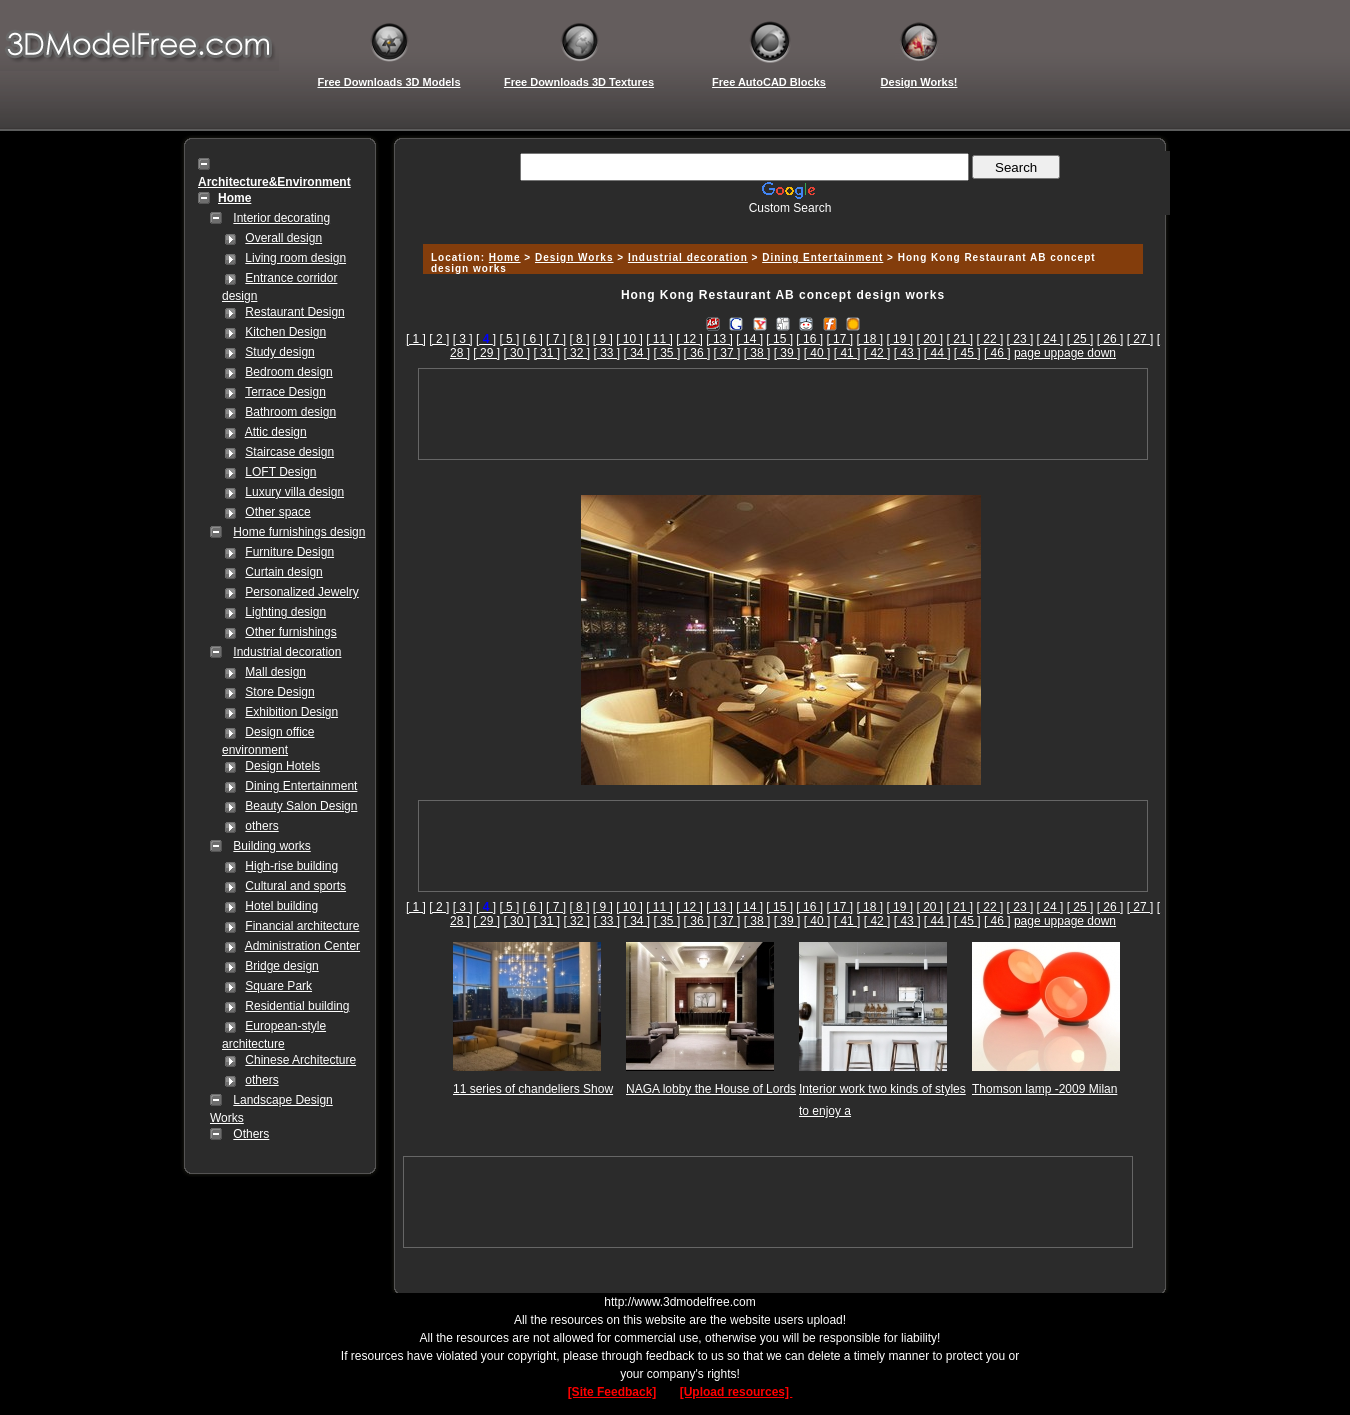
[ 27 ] (1140, 339)
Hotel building (281, 906)
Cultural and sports (295, 886)
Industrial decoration (287, 652)
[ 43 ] (907, 353)
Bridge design (281, 966)
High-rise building (291, 866)
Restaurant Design (294, 312)
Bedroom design (288, 372)
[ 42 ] (877, 353)
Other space (277, 512)
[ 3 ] (463, 339)
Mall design (275, 672)
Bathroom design (290, 412)
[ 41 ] (847, 353)
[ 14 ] (749, 339)
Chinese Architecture (300, 1060)
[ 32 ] (576, 353)
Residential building (297, 1006)
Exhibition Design (291, 712)
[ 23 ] (1020, 339)
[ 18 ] (869, 339)
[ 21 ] (960, 339)
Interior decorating (281, 218)
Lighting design (285, 612)
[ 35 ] (667, 353)
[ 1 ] (416, 339)
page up (1035, 353)
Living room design (295, 258)
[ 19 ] (899, 339)
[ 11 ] (659, 339)
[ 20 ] (929, 339)
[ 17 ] (839, 339)
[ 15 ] (779, 339)
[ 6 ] (533, 339)
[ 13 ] (719, 339)
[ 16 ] (809, 339)
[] (486, 339)
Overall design (283, 238)
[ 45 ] (967, 353)
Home (505, 257)
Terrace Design (285, 392)
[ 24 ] (1050, 339)
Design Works (574, 257)
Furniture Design (289, 552)
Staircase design (289, 452)
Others (251, 1134)
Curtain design (283, 572)
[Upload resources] (736, 1392)
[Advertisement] (780, 222)
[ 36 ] (697, 353)
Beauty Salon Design (301, 806)
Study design (279, 352)
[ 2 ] (439, 339)
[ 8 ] (579, 339)
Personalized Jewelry (301, 592)
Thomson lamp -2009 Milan (1044, 1089)
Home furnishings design (299, 532)
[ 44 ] (937, 353)
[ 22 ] (990, 339)
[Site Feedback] (612, 1392)
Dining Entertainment (301, 786)
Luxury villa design (294, 492)
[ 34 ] (637, 353)
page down (1086, 353)
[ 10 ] (629, 339)
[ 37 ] (727, 353)
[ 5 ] (509, 339)
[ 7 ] (556, 339)
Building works (271, 846)
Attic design (276, 432)
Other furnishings (290, 632)
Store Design (279, 692)
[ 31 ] (546, 353)
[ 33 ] (606, 353)
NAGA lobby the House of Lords (711, 1089)
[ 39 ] (787, 353)
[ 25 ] (1080, 339)
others (261, 826)
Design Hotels (282, 766)
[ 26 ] (1110, 339)
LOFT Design (280, 472)
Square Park (278, 986)
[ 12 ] (689, 339)
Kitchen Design (285, 332)
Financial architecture (302, 926)
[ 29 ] (486, 353)
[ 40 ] (817, 353)
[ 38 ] (757, 353)
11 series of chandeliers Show (533, 1089)
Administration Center (302, 946)
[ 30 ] (516, 353)
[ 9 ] (603, 339)
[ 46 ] (997, 353)
